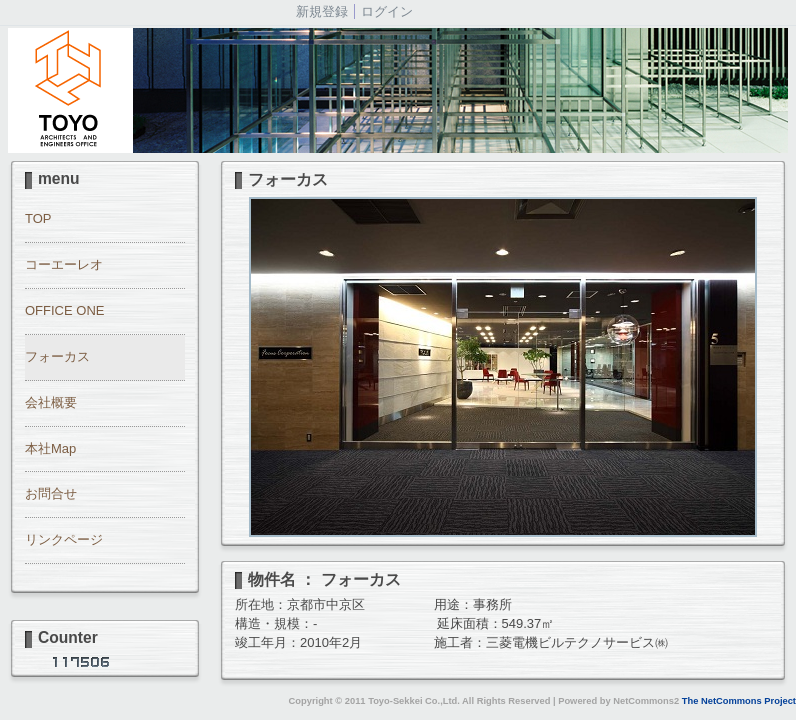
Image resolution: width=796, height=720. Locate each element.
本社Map (50, 448)
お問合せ (51, 493)
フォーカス (57, 356)
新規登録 (322, 11)
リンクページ (64, 539)
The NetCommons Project (739, 701)
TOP (38, 218)
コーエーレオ (64, 264)
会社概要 (51, 402)
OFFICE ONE (64, 310)
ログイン (387, 11)
